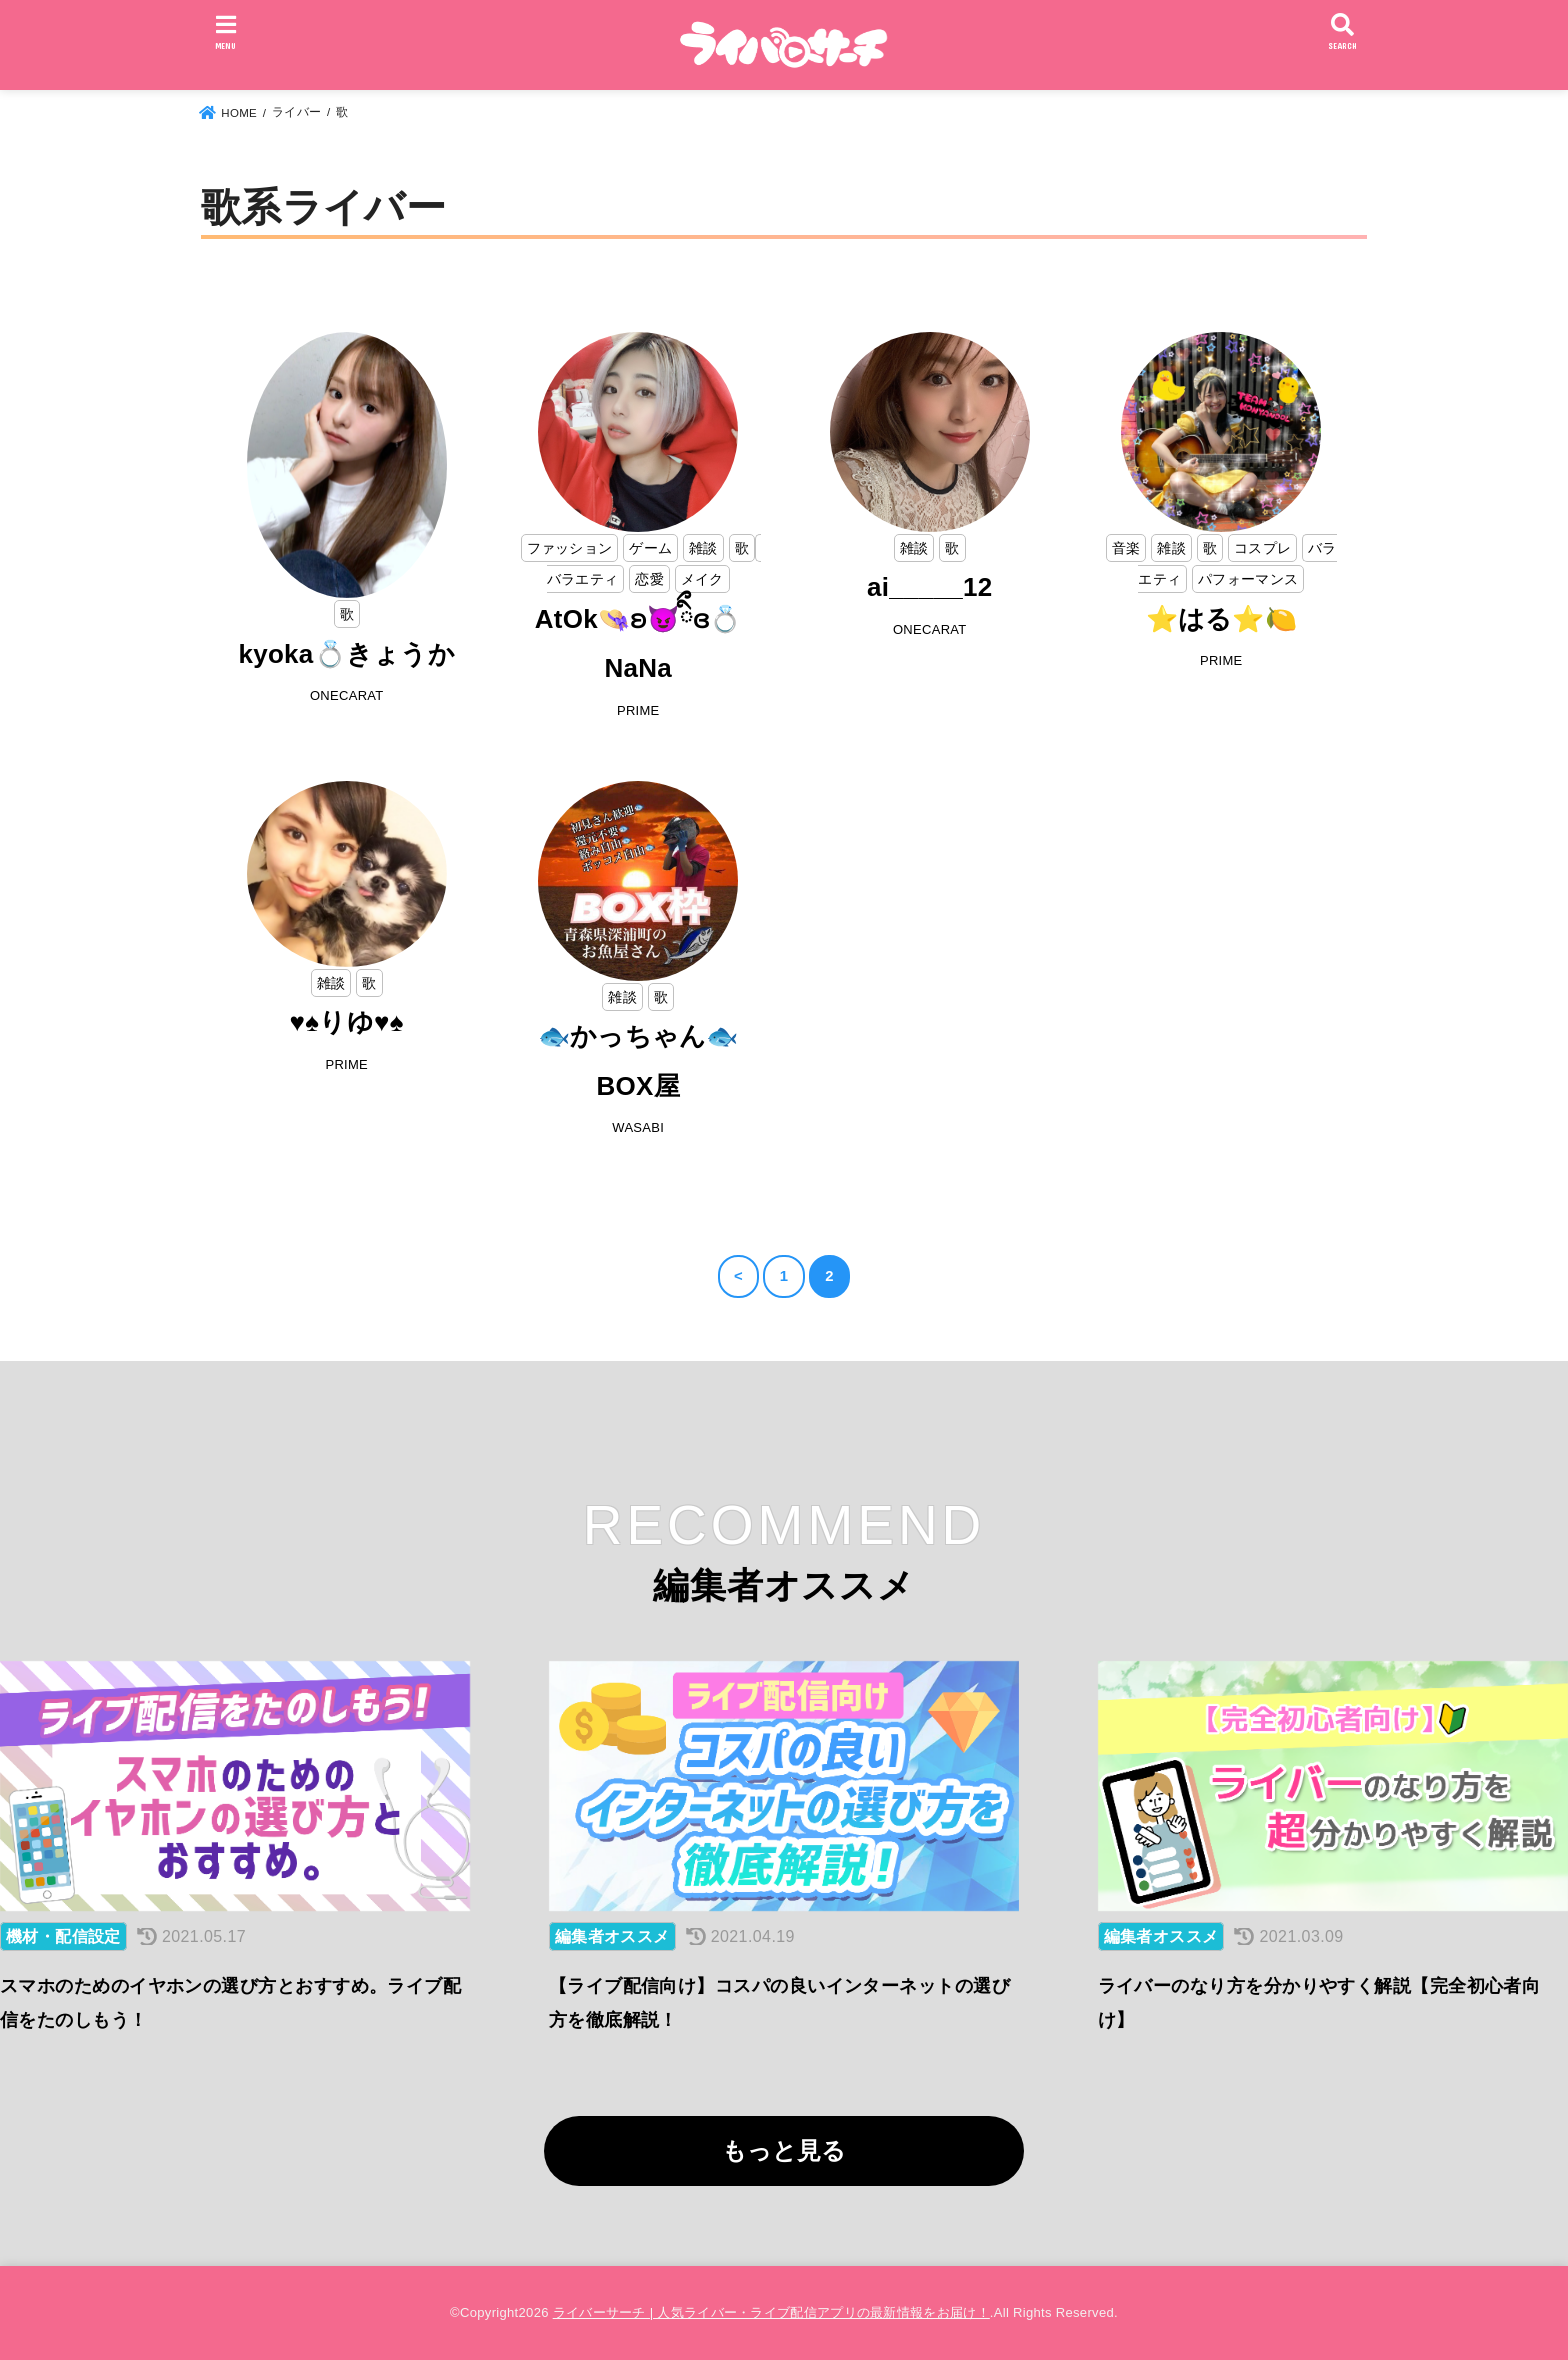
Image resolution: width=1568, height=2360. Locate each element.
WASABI (638, 1127)
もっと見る (784, 2150)
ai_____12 (930, 587)
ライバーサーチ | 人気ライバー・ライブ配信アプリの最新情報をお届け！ (771, 2312)
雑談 (703, 548)
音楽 (1126, 548)
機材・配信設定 (63, 1936)
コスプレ (1262, 548)
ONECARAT (347, 695)
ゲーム (650, 548)
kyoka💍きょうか (346, 654)
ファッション (570, 548)
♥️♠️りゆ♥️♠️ (347, 1022)
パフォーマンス (1248, 579)
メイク (702, 579)
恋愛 (649, 579)
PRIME (638, 710)
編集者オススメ (612, 1936)
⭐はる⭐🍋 (1222, 619)
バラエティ (583, 579)
